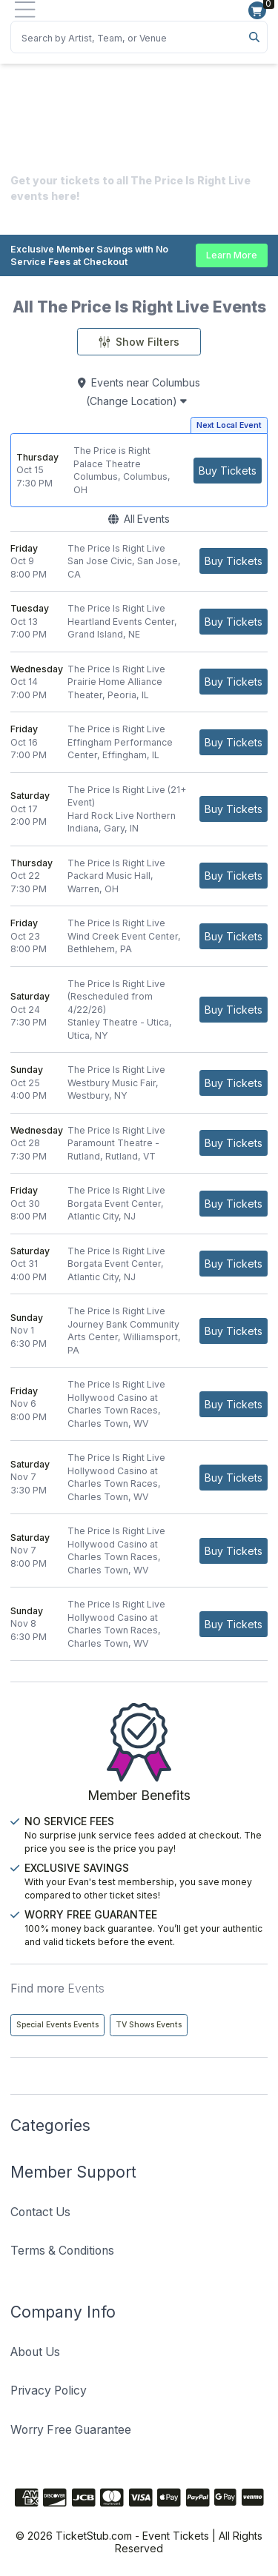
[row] (139, 470)
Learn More (231, 255)
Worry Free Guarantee (70, 2430)
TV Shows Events (149, 2025)
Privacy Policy (48, 2390)
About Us (35, 2352)
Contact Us (40, 2212)
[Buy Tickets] (227, 471)
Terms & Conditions (62, 2251)
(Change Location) (136, 401)
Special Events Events (57, 2025)
